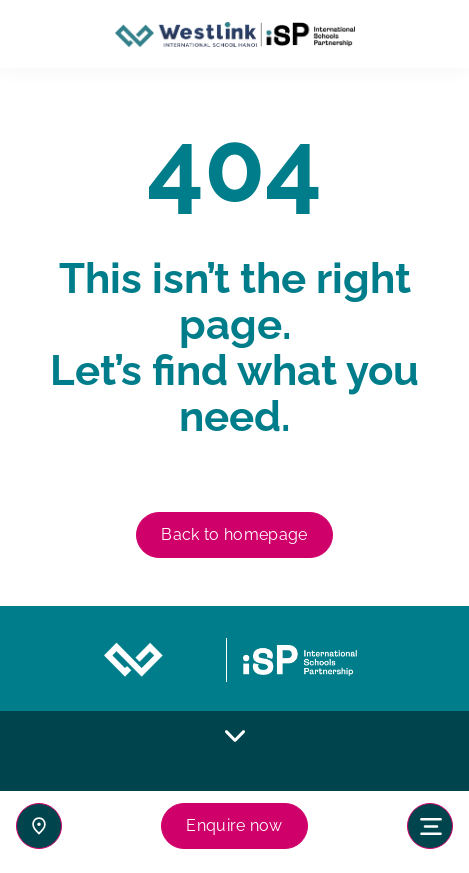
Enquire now (234, 825)
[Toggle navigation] (430, 826)
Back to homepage (234, 534)
